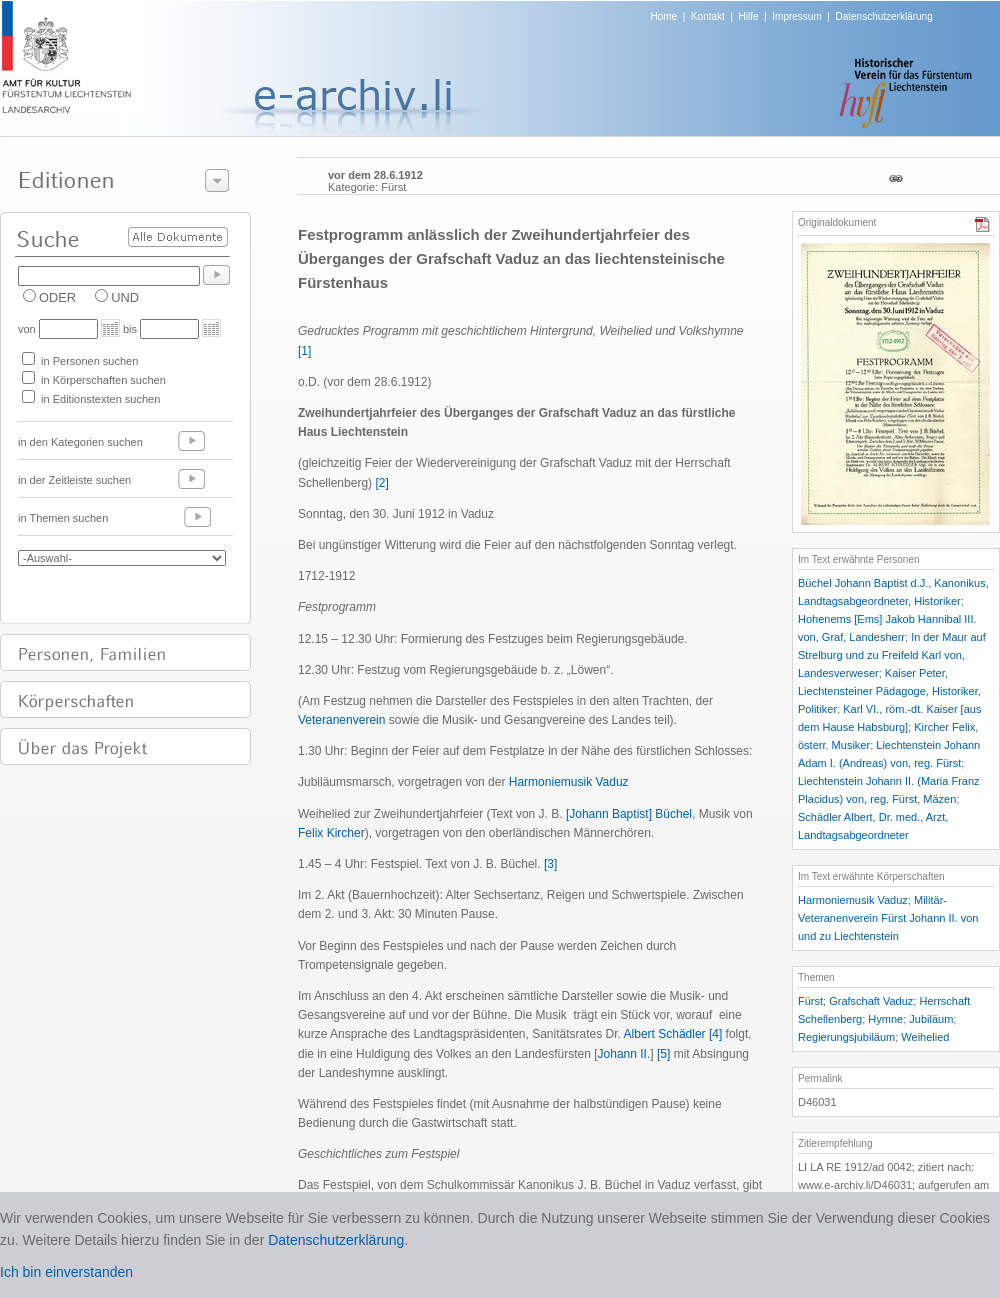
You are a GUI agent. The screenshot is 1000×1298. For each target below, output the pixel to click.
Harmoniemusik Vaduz (569, 782)
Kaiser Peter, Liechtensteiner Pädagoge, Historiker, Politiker (889, 691)
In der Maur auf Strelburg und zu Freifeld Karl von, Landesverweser (892, 655)
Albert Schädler (665, 1034)
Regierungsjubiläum (846, 1037)
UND (125, 297)
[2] (381, 483)
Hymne (885, 1019)
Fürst (810, 1001)
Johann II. (624, 1054)
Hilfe (749, 16)
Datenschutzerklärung (883, 16)
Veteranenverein (341, 720)
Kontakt (708, 16)
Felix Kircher (331, 833)
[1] (304, 351)
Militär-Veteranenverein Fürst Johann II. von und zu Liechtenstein (888, 918)
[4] (715, 1034)
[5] (663, 1054)
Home (664, 16)
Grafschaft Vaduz (871, 1001)
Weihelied (925, 1037)
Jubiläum (931, 1019)
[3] (550, 864)
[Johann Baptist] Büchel (629, 814)
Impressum (796, 16)
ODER (57, 297)
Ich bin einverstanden (66, 1272)
